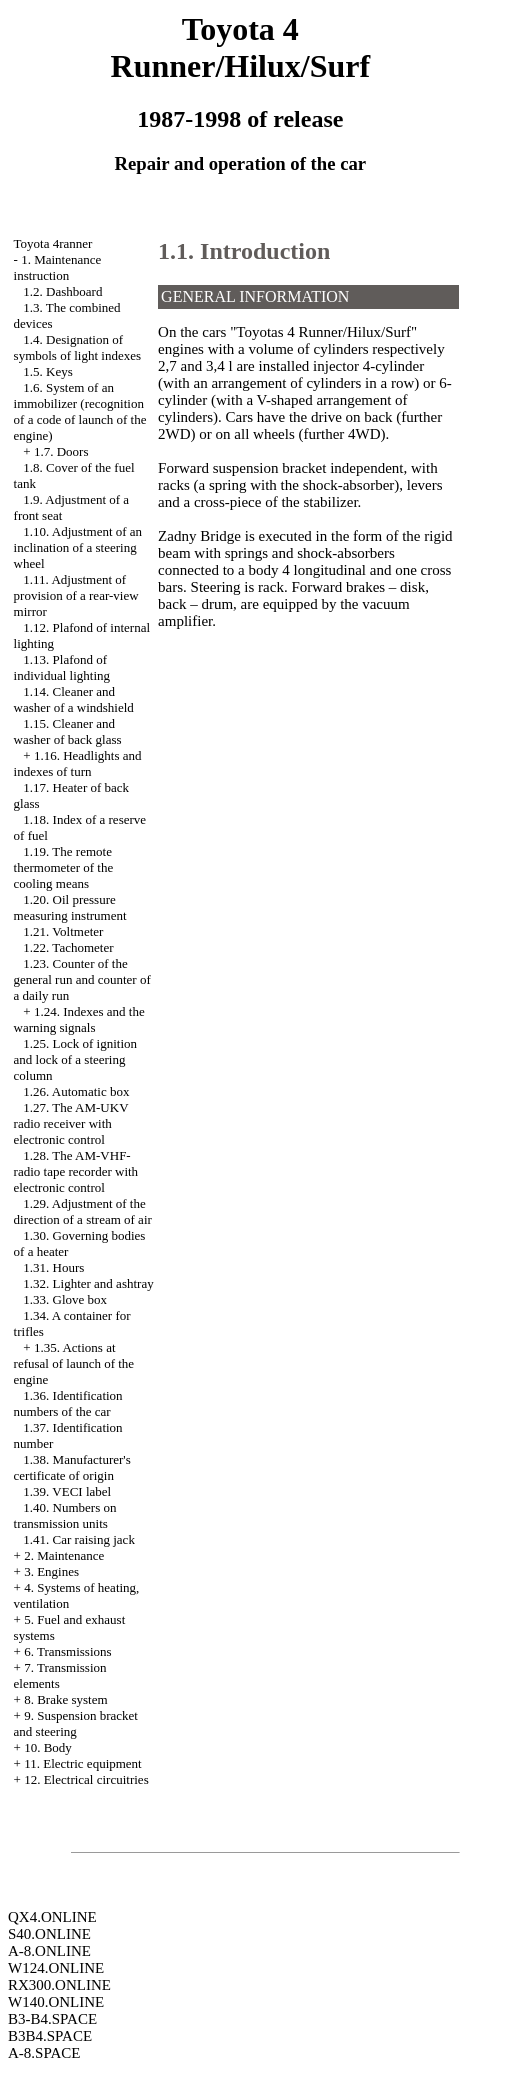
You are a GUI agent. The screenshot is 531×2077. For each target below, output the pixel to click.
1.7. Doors (61, 451)
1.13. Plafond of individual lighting (62, 667)
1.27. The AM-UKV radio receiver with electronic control (71, 1123)
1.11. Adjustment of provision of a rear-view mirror (76, 595)
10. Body (48, 1747)
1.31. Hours (53, 1267)
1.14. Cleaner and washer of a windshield (74, 699)
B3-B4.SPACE (52, 2019)
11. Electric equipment (83, 1763)
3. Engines (51, 1571)
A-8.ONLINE (49, 1951)
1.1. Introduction (244, 251)
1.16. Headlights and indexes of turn (78, 763)
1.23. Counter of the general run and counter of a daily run (82, 979)
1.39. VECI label (67, 1491)
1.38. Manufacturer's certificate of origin (72, 1467)
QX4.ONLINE (52, 1917)
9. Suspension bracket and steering (76, 1723)
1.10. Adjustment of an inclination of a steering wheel (78, 547)
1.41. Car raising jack (79, 1539)
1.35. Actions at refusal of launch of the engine (74, 1363)
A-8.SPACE (44, 2053)
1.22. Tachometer (68, 947)
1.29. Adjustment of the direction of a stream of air (83, 1211)
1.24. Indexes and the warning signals (79, 1019)
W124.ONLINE (56, 1968)
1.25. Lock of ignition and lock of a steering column (76, 1059)
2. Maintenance (64, 1555)
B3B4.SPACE (50, 2036)
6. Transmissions (67, 1651)
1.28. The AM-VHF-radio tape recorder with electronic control (76, 1171)
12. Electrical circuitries (86, 1779)
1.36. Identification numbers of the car (68, 1403)
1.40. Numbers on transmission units (65, 1515)
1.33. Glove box (65, 1299)
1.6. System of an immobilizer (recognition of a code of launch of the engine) (80, 411)
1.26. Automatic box (76, 1091)
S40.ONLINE (49, 1934)
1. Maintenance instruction (58, 267)
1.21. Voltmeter (63, 931)
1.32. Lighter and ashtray (88, 1283)
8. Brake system (65, 1699)
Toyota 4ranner (53, 243)
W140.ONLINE (56, 2002)
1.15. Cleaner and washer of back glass (68, 731)
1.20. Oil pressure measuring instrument (70, 907)
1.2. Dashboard (62, 291)
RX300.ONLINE (59, 1985)
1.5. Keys (47, 371)
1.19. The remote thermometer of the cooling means (64, 867)
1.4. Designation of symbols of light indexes (77, 347)
